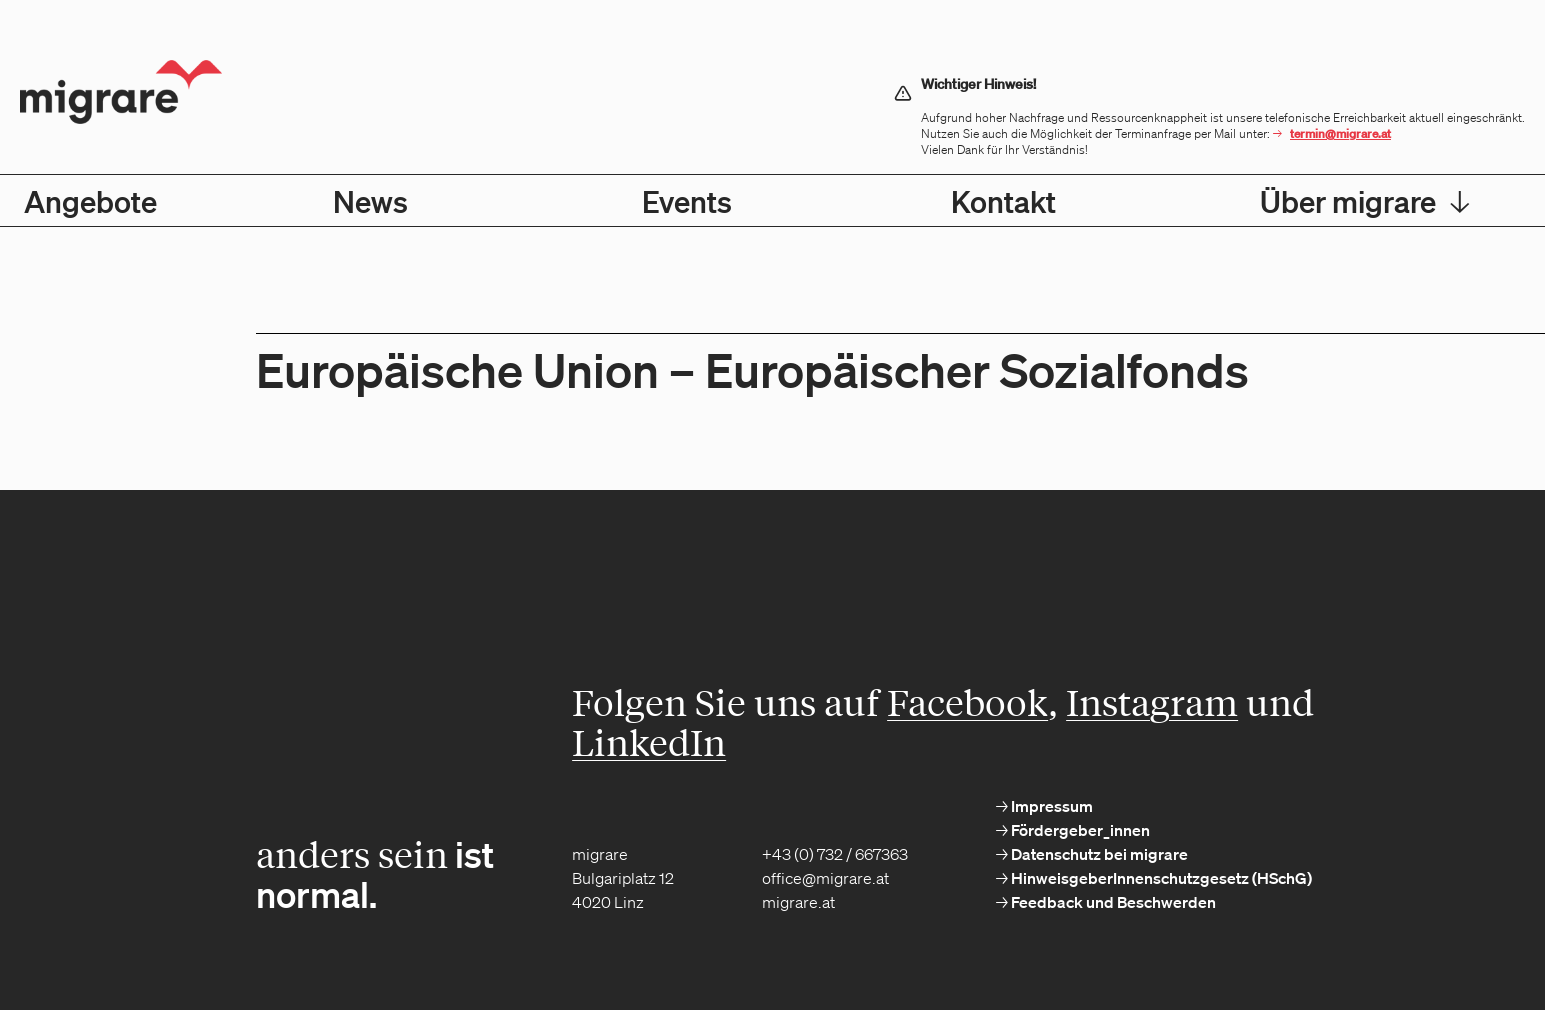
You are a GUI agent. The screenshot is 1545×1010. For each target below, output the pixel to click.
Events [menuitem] (687, 201)
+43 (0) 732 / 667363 (835, 854)
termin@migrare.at (1340, 133)
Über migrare (1365, 201)
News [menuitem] (370, 201)
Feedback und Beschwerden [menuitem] (1112, 902)
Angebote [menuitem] (90, 201)
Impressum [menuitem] (1050, 806)
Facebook (967, 702)
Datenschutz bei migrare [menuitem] (1098, 854)
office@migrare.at (825, 878)
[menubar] (772, 200)
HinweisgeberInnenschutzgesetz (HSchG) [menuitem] (1160, 878)
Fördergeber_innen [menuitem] (1079, 830)
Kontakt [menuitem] (1003, 201)
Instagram (1152, 702)
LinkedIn (649, 742)
